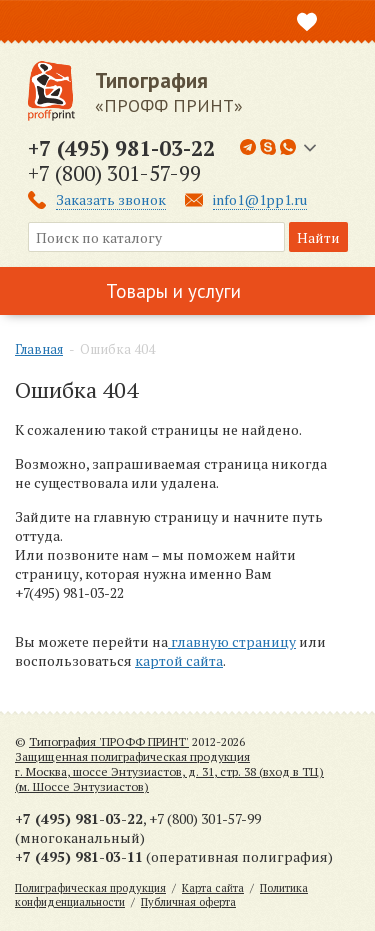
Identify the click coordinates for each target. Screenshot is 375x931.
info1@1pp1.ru (260, 199)
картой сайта (179, 660)
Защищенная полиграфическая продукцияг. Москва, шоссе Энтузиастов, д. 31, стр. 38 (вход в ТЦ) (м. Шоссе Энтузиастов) (169, 771)
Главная (39, 349)
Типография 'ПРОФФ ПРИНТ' (109, 741)
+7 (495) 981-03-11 (79, 856)
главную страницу (232, 641)
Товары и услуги (173, 291)
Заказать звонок (111, 199)
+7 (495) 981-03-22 (121, 148)
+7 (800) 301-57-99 (114, 173)
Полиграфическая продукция (90, 888)
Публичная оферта (188, 902)
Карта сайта (213, 888)
